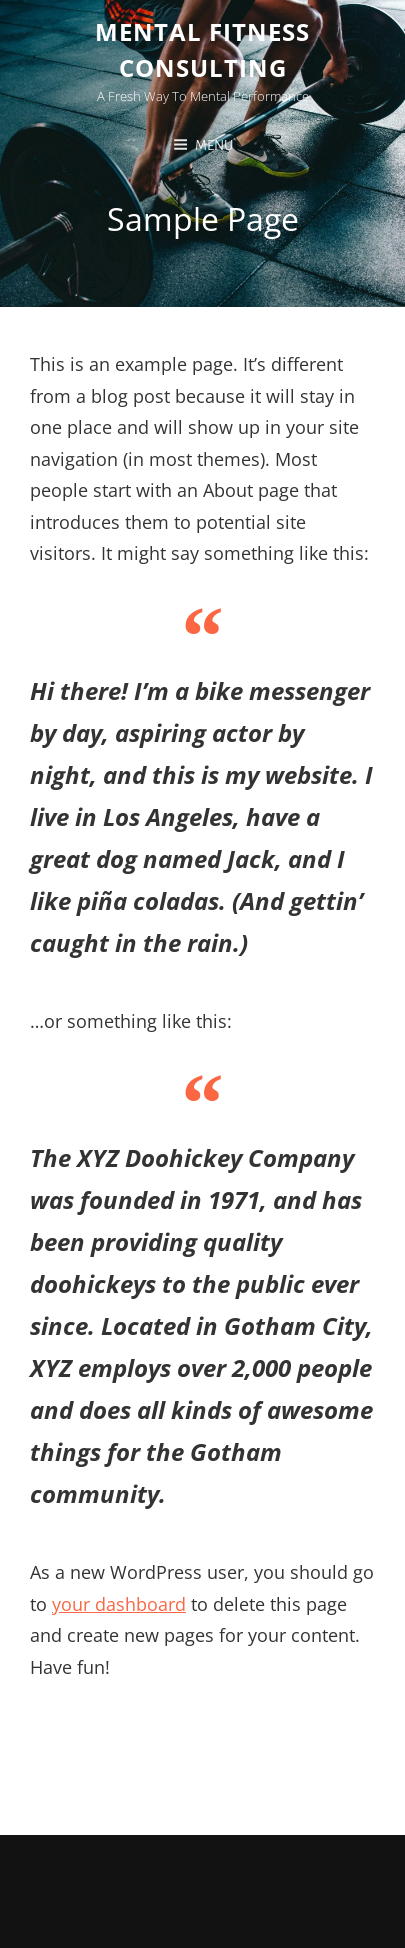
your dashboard (119, 1604)
